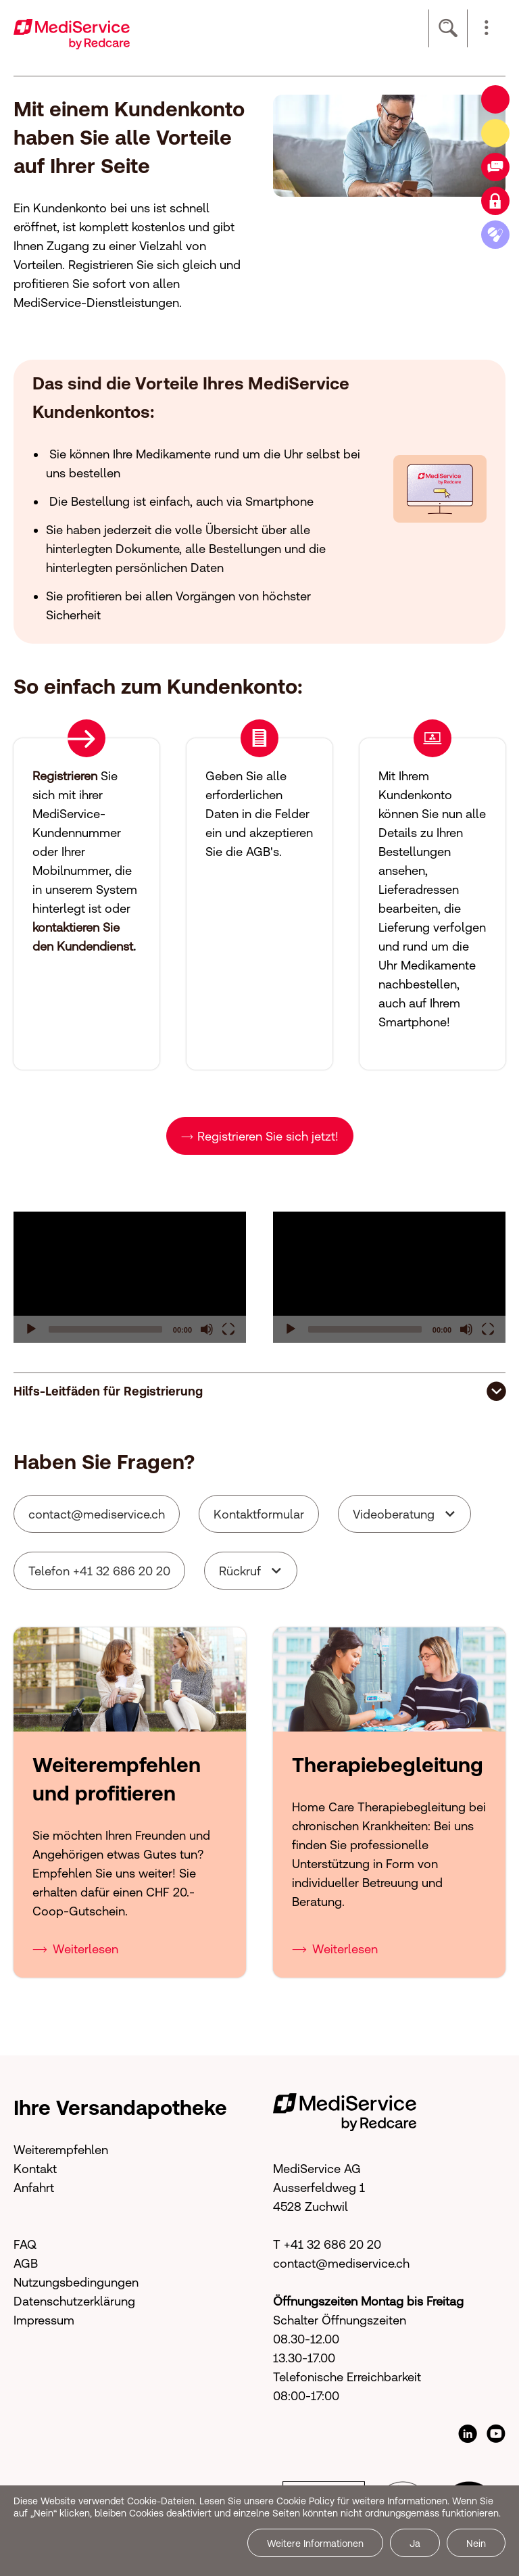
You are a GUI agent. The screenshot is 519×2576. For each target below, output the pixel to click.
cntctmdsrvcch (96, 1514)
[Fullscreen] (228, 1329)
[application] (130, 1277)
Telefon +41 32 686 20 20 (99, 1571)
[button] (486, 28)
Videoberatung (394, 1514)
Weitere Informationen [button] (315, 2543)
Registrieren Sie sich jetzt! (268, 1136)
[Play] (31, 1329)
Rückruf (240, 1571)
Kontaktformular (259, 1514)
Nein (476, 2543)
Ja (415, 2543)
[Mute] (207, 1329)
